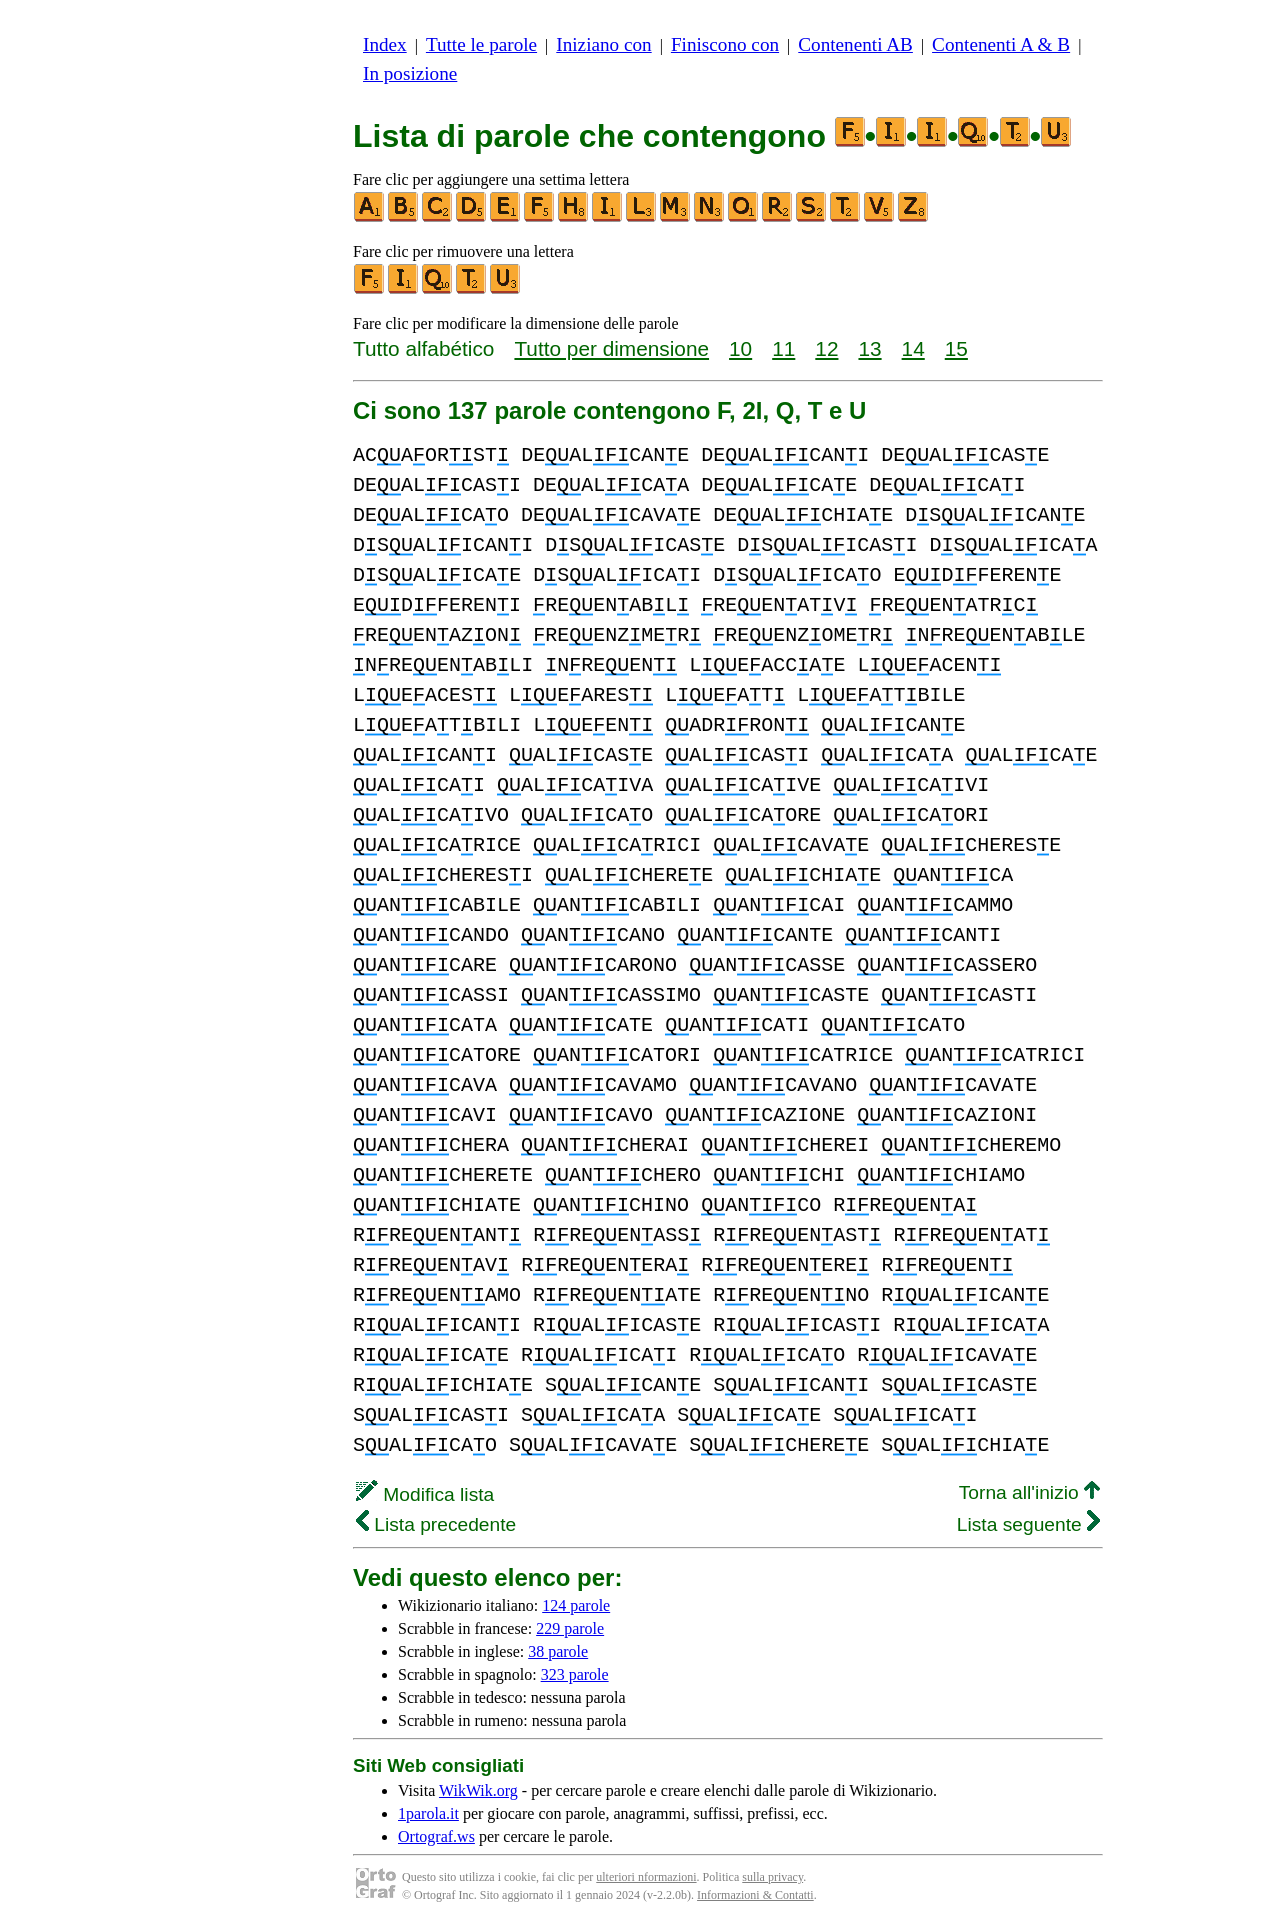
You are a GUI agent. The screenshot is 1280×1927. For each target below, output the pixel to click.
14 (913, 348)
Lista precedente (436, 1524)
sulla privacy (772, 1877)
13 (869, 348)
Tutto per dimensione (611, 348)
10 (740, 348)
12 (826, 348)
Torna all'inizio (1029, 1492)
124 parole (576, 1605)
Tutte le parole (481, 44)
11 (783, 348)
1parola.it (428, 1813)
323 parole (575, 1674)
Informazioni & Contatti (755, 1895)
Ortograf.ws (436, 1836)
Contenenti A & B (1001, 44)
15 (956, 348)
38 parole (558, 1651)
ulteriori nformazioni (646, 1877)
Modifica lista (425, 1494)
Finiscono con (725, 44)
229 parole (570, 1628)
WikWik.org (478, 1790)
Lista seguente (1028, 1524)
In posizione (410, 73)
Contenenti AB (855, 44)
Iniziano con (603, 44)
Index (385, 44)
